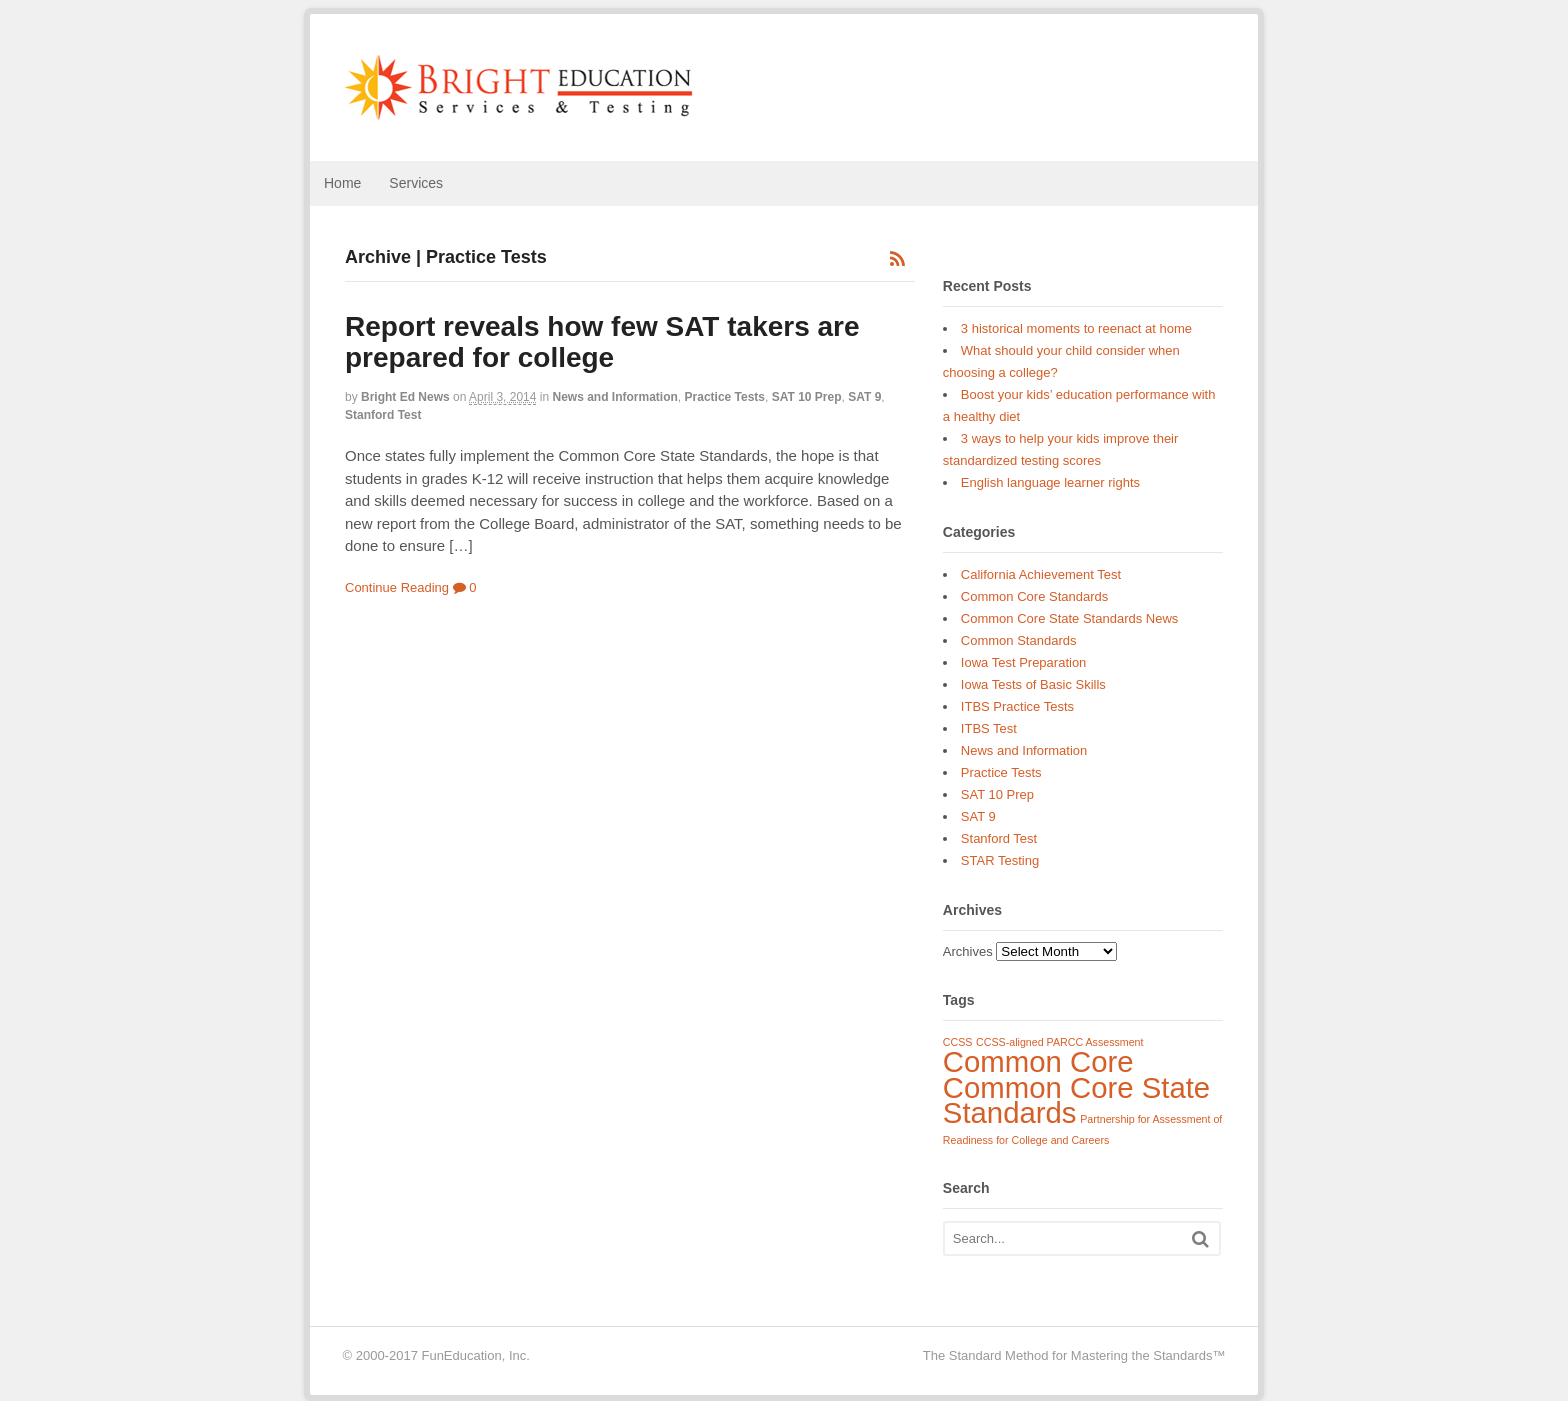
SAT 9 (864, 397)
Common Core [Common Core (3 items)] (1038, 1061)
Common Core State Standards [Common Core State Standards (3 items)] (1076, 1100)
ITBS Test (989, 728)
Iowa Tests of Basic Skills (1033, 684)
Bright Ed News (405, 397)
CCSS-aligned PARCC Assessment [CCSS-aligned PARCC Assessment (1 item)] (1059, 1042)
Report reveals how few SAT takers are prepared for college (602, 342)
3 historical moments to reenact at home (1076, 328)
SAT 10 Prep (807, 397)
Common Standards (1019, 640)
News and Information (615, 397)
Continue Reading (397, 587)
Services (416, 183)
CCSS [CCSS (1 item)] (958, 1042)
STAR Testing (1000, 860)
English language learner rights (1050, 482)
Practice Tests (725, 397)
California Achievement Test (1041, 574)
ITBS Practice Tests (1017, 706)
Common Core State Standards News (1069, 618)
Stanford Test (383, 415)
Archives (968, 951)
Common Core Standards (1034, 596)
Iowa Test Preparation (1024, 662)
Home (342, 183)
